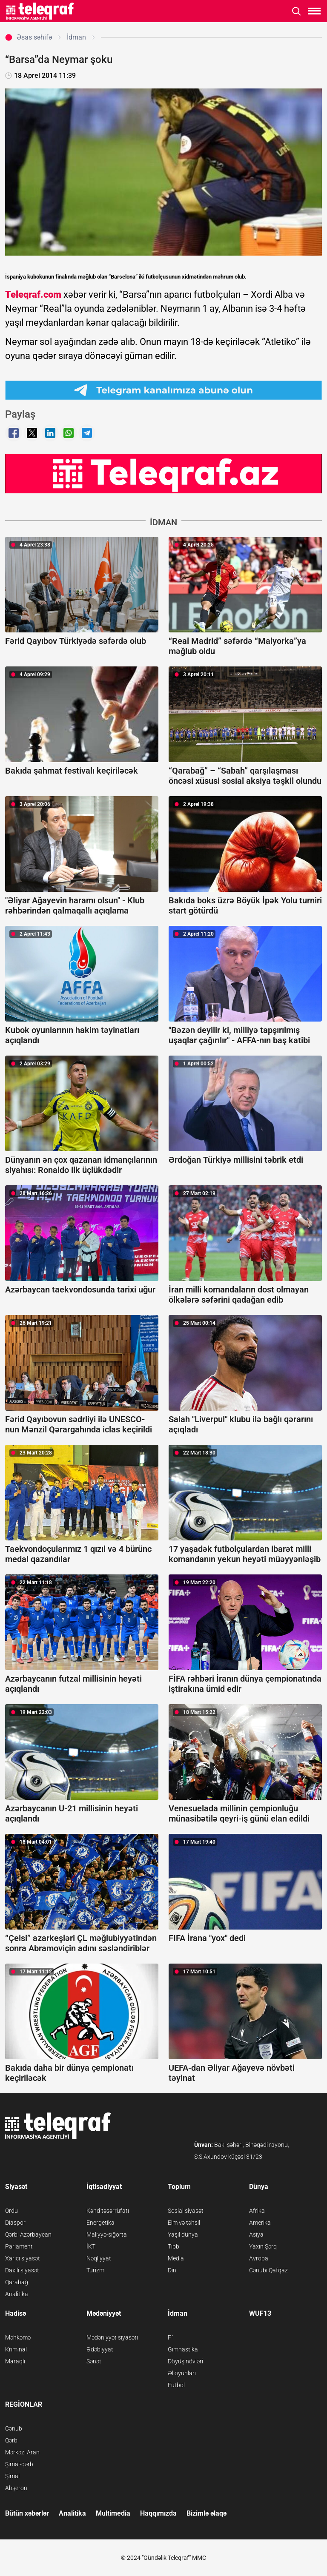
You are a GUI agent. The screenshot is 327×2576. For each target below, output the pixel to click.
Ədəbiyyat (99, 2349)
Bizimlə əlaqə (206, 2513)
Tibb (173, 2246)
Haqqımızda (158, 2513)
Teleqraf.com (33, 294)
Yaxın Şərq (263, 2246)
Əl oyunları (182, 2373)
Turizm (95, 2270)
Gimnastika (183, 2349)
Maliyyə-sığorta (106, 2234)
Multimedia (113, 2513)
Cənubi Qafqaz (268, 2270)
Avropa (258, 2258)
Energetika (100, 2222)
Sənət (93, 2361)
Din (172, 2270)
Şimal (12, 2476)
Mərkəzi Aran (22, 2452)
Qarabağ (16, 2282)
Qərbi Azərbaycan (28, 2234)
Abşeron (16, 2488)
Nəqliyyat (98, 2258)
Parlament (19, 2246)
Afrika (257, 2210)
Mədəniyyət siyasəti (112, 2337)
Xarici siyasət (22, 2258)
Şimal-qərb (19, 2464)
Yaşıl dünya (183, 2234)
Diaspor (15, 2222)
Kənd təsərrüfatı (107, 2210)
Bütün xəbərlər (27, 2513)
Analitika (16, 2294)
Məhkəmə (18, 2337)
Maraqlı (15, 2361)
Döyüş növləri (185, 2361)
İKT (90, 2246)
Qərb (11, 2440)
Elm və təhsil (184, 2222)
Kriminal (16, 2349)
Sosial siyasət (186, 2210)
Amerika (260, 2222)
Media (176, 2258)
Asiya (256, 2234)
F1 (171, 2337)
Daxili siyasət (22, 2270)
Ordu (11, 2210)
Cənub (13, 2428)
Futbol (176, 2385)
